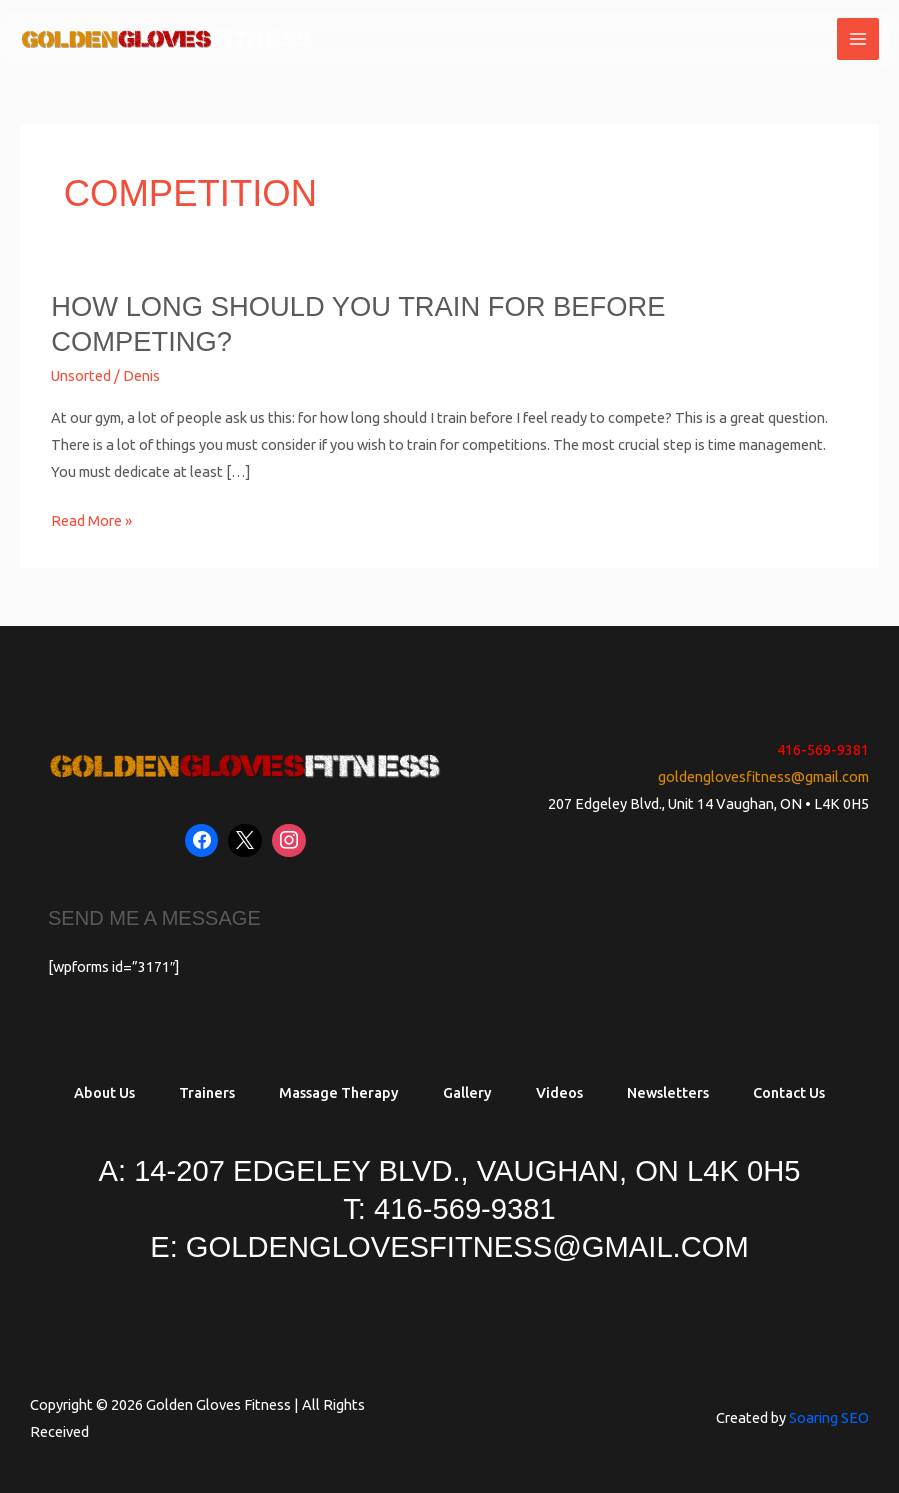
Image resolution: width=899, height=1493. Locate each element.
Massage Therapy (339, 1092)
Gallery (467, 1092)
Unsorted (81, 375)
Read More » (91, 518)
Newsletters (668, 1092)
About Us (104, 1092)
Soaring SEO (829, 1417)
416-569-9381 (823, 749)
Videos (559, 1092)
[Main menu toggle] (858, 39)
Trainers (207, 1092)
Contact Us (789, 1092)
